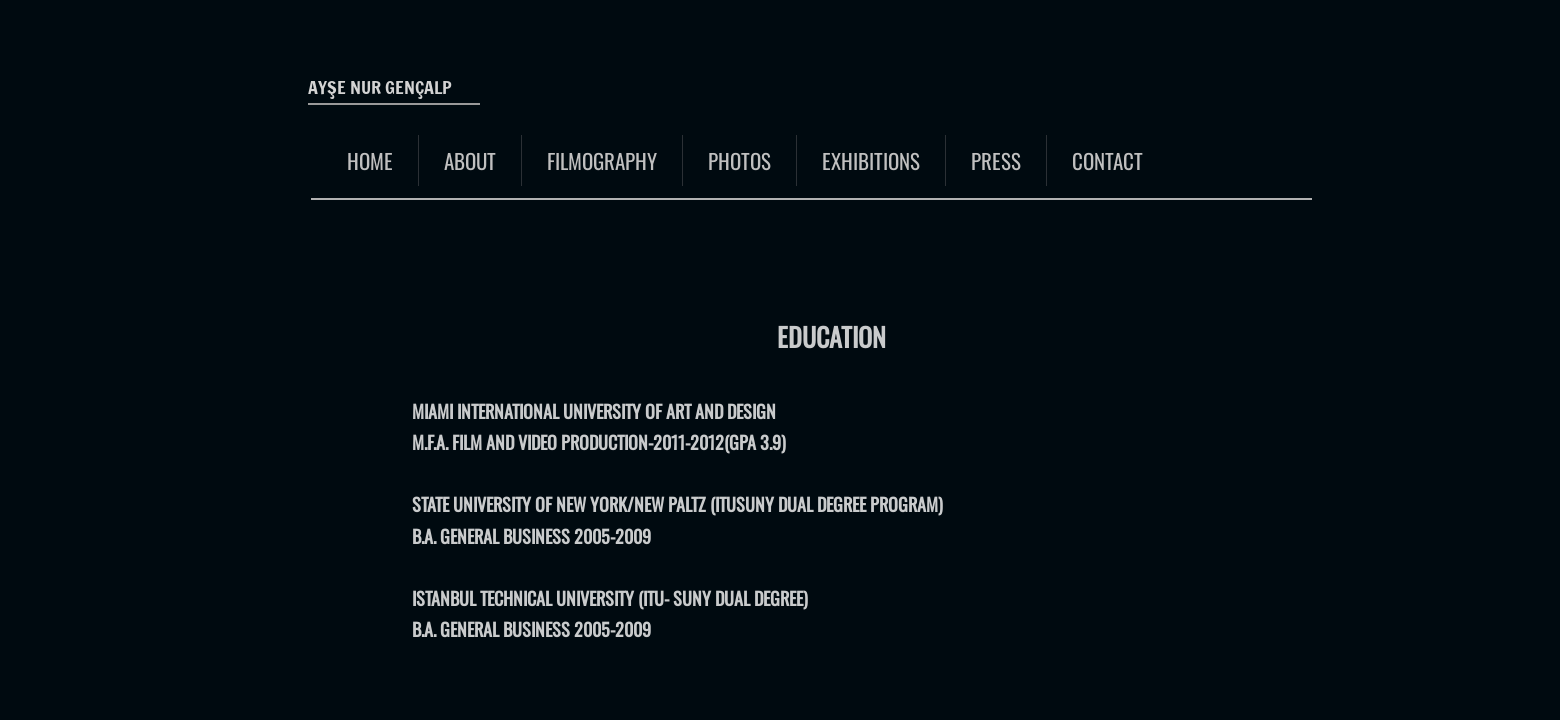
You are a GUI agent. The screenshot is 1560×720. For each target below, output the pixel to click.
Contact (1107, 160)
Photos (739, 160)
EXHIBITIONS (871, 160)
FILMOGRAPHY (602, 160)
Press (996, 160)
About (470, 160)
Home (370, 160)
